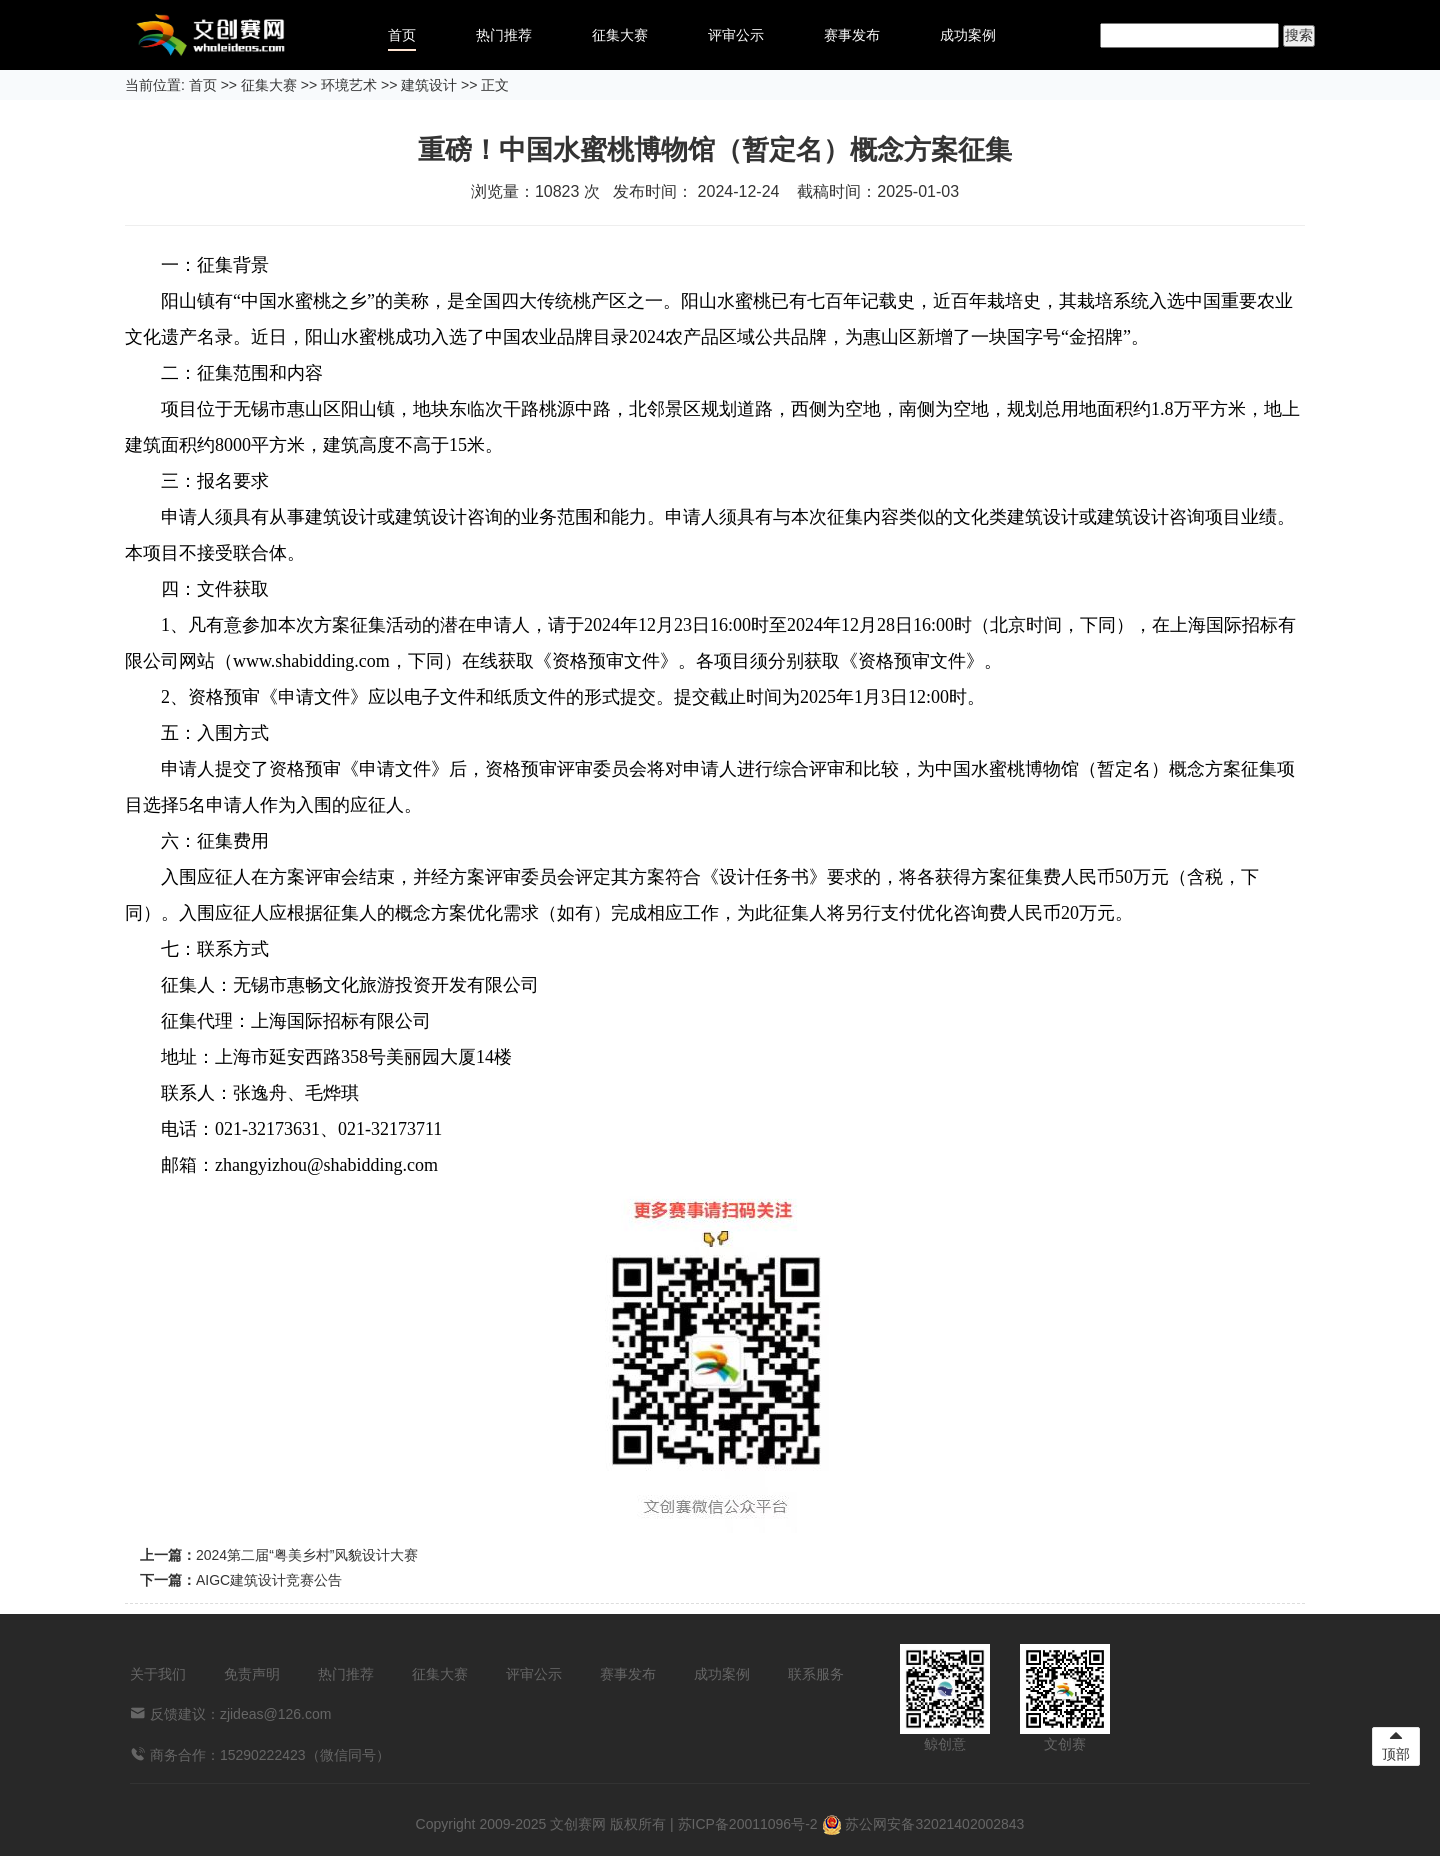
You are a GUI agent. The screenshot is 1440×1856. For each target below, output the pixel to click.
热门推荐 (504, 35)
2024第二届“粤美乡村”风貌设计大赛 (307, 1555)
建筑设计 (429, 85)
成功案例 (968, 35)
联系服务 (816, 1674)
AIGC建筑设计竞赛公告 (269, 1580)
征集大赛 (620, 35)
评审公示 (736, 35)
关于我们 (158, 1674)
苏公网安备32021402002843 (923, 1824)
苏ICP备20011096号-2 (748, 1824)
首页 (402, 35)
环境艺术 (349, 85)
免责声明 (252, 1674)
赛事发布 (852, 35)
